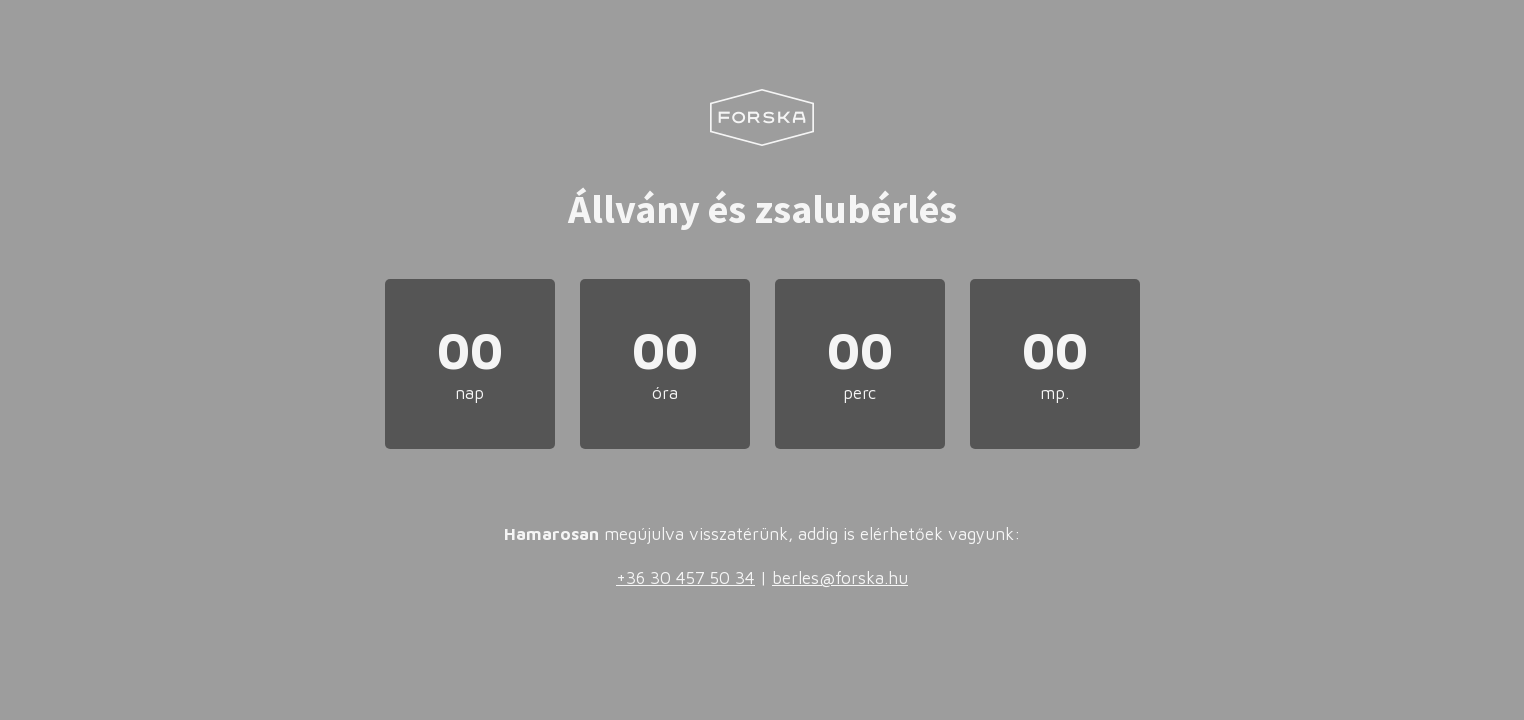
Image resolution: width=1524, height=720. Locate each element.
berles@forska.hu (840, 578)
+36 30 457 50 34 (685, 578)
